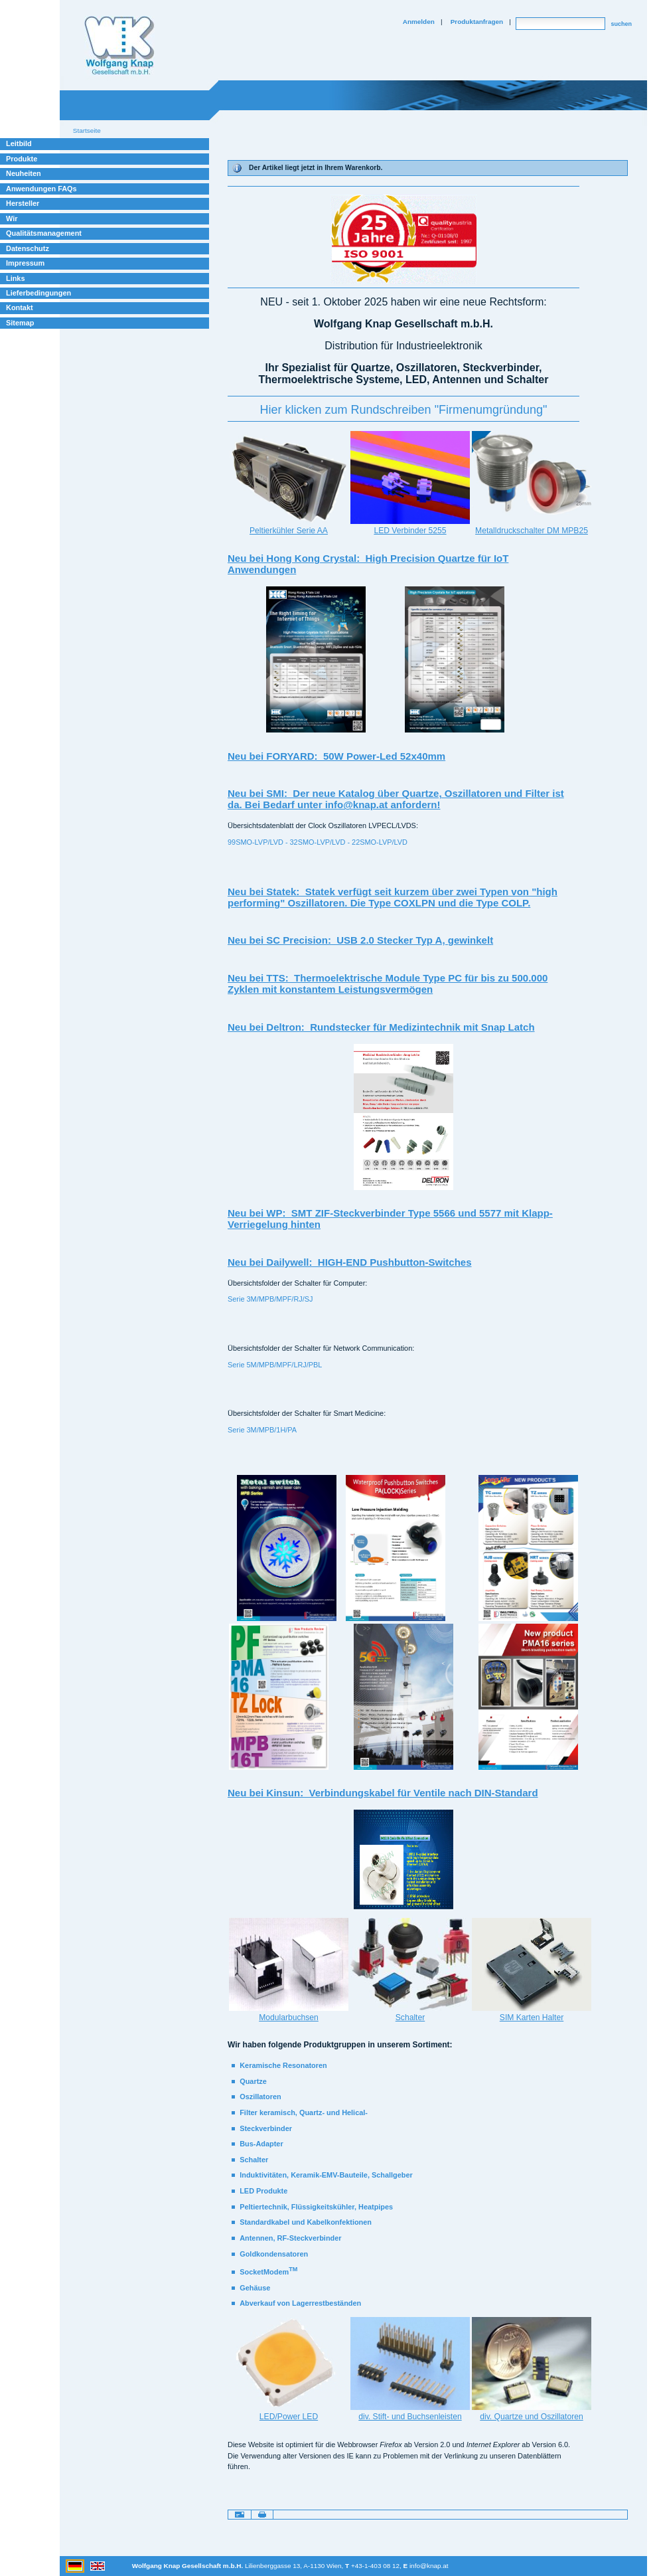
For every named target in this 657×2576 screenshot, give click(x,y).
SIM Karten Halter (531, 2017)
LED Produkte (263, 2191)
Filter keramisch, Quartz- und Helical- (304, 2112)
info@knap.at (429, 2565)
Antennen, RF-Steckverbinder (290, 2238)
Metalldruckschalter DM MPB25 (531, 530)
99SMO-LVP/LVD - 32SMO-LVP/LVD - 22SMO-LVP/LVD (317, 842)
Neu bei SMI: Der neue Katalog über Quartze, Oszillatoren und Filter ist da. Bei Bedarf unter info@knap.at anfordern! (396, 799)
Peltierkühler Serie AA (289, 530)
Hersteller (22, 203)
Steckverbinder (266, 2128)
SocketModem (268, 2272)
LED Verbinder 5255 (410, 530)
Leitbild (19, 143)
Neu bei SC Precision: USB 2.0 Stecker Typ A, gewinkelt (360, 940)
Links (15, 278)
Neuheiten (23, 173)
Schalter (410, 2017)
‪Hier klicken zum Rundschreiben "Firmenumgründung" (404, 409)
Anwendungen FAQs (41, 189)
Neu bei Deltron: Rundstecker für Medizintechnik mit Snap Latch (381, 1027)
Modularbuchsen (289, 2017)
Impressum (25, 263)
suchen (621, 24)
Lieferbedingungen (38, 293)
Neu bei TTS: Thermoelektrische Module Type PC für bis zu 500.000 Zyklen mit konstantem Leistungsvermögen (388, 983)
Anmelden (419, 21)
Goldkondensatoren (274, 2254)
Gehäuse (255, 2288)
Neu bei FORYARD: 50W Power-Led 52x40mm (336, 756)
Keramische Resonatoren (283, 2065)
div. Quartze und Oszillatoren (531, 2416)
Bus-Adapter (261, 2144)
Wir (11, 218)
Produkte (21, 159)
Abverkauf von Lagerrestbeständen (300, 2303)
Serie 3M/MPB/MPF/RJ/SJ (270, 1299)
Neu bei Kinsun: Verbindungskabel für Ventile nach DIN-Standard (383, 1792)
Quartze (253, 2081)
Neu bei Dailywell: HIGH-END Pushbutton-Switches (350, 1262)
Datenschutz (27, 248)
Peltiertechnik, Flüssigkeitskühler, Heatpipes (316, 2207)
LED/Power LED (288, 2416)
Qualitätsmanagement (44, 233)
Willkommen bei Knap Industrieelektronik (119, 46)
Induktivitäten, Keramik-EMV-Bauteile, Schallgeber (326, 2175)
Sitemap (20, 323)
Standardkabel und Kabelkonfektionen (306, 2222)
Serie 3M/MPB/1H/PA (262, 1430)
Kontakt (19, 307)
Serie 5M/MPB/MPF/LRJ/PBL (275, 1365)
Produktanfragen (477, 21)
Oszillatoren (260, 2097)
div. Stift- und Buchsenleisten (409, 2416)
